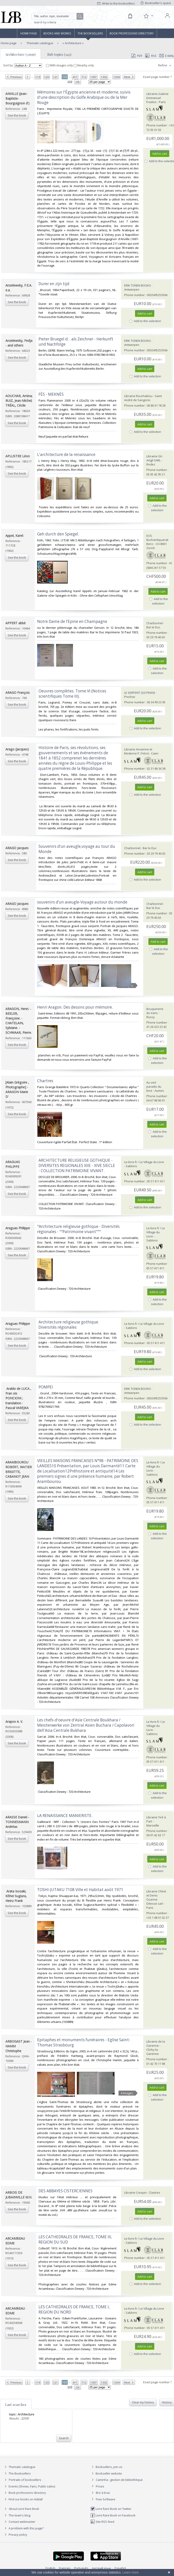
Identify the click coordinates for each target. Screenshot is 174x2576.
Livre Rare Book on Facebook (112, 2515)
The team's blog (16, 2515)
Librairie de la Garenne (155, 2043)
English (50, 2568)
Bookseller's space (156, 3)
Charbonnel (154, 623)
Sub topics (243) (59, 54)
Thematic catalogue (39, 43)
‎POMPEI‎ (46, 1387)
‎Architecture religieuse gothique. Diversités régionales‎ (69, 1324)
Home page (28, 33)
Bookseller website (106, 2473)
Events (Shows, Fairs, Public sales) (29, 2486)
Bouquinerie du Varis (154, 1011)
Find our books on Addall (23, 2499)
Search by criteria (45, 22)
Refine (165, 65)
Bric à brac (103, 2493)
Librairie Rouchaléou (138, 396)
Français (64, 2568)
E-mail (166, 56)
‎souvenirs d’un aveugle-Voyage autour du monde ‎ (82, 902)
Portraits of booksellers (25, 2480)
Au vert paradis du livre (153, 1086)
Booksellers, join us (106, 2467)
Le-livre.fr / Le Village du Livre (144, 1162)
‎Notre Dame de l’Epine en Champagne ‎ (72, 621)
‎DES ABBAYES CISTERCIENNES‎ (65, 2190)
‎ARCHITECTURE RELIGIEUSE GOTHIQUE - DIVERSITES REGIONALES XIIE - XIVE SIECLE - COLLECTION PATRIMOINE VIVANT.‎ (77, 1165)
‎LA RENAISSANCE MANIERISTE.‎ (64, 1815)
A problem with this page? (23, 2528)
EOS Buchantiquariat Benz (157, 540)
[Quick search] (57, 16)
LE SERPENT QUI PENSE (139, 693)
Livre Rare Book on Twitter (110, 2508)
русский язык (101, 2568)
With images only (60, 65)
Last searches (15, 2404)
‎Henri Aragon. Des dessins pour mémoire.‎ (75, 1007)
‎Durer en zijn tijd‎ (54, 283)
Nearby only (84, 65)
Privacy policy (15, 2534)
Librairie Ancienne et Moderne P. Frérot (138, 751)
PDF (137, 56)
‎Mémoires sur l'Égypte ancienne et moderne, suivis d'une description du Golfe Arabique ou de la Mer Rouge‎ (83, 97)
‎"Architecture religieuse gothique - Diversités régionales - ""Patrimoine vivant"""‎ (78, 1229)
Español (120, 2568)
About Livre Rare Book (24, 2509)
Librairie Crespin (135, 2192)
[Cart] (130, 16)
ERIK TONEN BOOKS (137, 285)
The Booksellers (90, 33)
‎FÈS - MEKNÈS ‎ (52, 394)
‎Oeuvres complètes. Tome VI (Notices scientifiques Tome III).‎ (72, 693)
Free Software (105, 2499)
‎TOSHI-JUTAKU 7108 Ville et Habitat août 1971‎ (80, 1889)
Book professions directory (132, 33)
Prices (100, 2486)
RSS (150, 56)
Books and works (57, 33)
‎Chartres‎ (45, 1080)
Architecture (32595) (20, 54)
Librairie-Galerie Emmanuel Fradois (157, 98)
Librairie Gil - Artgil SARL (154, 458)
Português (81, 2568)
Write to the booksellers (116, 3)
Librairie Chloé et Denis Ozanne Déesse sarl (156, 1897)
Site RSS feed (102, 2521)
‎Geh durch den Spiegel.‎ (58, 534)
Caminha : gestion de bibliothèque (119, 2480)
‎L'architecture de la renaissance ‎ (66, 454)
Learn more (130, 2572)
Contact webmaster (19, 2521)
